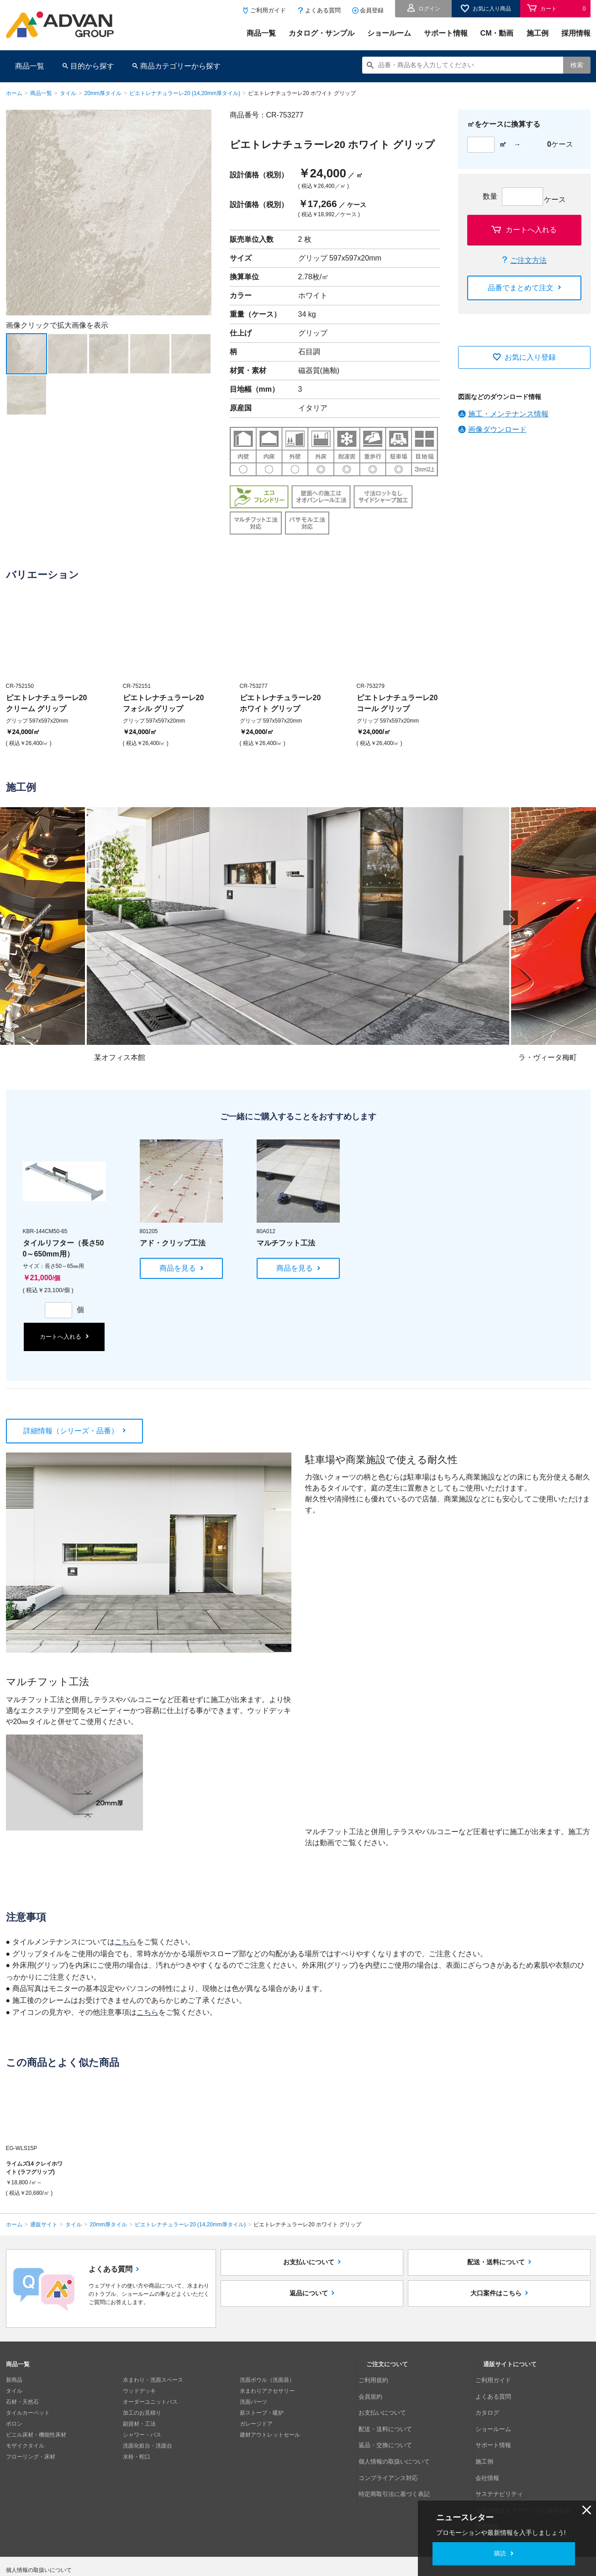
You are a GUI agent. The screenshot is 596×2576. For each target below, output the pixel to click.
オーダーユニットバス (150, 2402)
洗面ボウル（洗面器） (267, 2380)
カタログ (494, 2402)
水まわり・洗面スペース (153, 2380)
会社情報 (494, 2446)
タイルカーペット (28, 2413)
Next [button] (10, 315)
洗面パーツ (253, 2402)
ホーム (14, 93)
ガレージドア (256, 2424)
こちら (126, 1942)
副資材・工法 (139, 2424)
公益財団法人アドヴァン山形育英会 (527, 2467)
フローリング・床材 (30, 2457)
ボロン (14, 2424)
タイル (68, 93)
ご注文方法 (528, 260)
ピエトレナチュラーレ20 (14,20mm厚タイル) (184, 93)
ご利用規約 (380, 2380)
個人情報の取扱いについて (399, 2435)
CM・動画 (497, 33)
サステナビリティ (505, 2457)
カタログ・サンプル (321, 33)
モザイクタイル (25, 2446)
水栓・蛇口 (136, 2457)
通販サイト (44, 2224)
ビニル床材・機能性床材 (36, 2435)
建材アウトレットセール (270, 2435)
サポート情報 (446, 33)
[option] (108, 212)
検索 (576, 65)
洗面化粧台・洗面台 (147, 2446)
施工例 (538, 33)
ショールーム (389, 33)
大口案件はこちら (496, 2309)
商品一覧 (261, 33)
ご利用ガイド (268, 10)
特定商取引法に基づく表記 (399, 2457)
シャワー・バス (142, 2435)
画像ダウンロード (497, 429)
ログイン (429, 8)
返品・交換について (391, 2424)
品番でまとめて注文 (521, 288)
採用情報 (576, 33)
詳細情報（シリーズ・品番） (70, 1431)
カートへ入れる (531, 230)
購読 (500, 2553)
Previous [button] (85, 929)
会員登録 (372, 10)
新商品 (14, 2380)
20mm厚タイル (102, 93)
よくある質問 (323, 10)
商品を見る (177, 1268)
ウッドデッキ (139, 2391)
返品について (309, 2309)
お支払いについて (309, 2268)
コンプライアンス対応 (393, 2446)
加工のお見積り (142, 2413)
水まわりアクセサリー (267, 2391)
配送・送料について (496, 2268)
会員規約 (377, 2391)
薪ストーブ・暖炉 (262, 2413)
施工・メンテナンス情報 (508, 414)
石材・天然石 (22, 2402)
